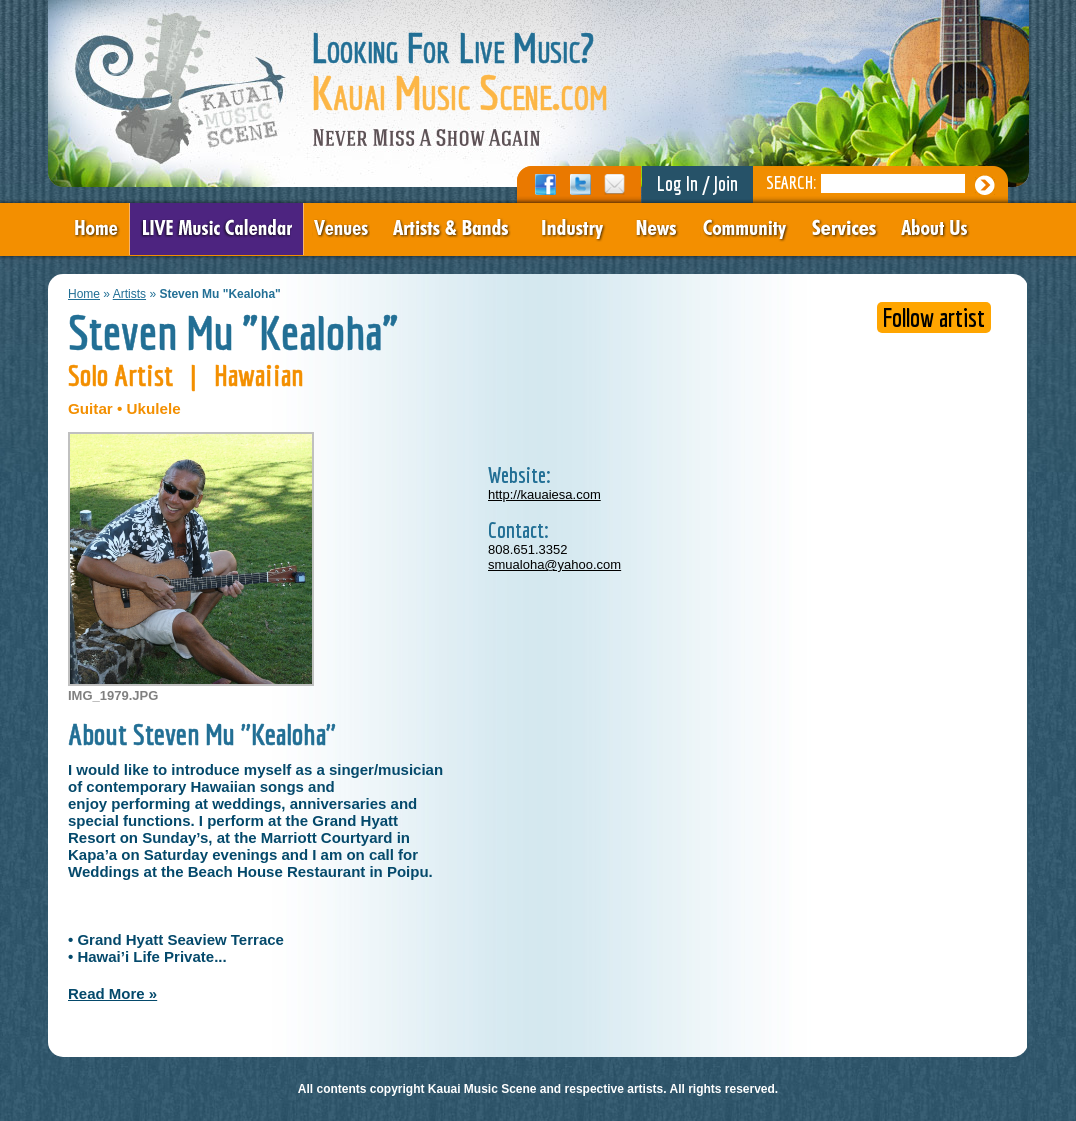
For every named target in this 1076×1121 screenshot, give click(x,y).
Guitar (90, 408)
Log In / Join (697, 183)
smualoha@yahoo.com (554, 564)
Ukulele (154, 408)
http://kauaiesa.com (544, 494)
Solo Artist (120, 375)
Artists (129, 294)
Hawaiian (259, 375)
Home (84, 294)
